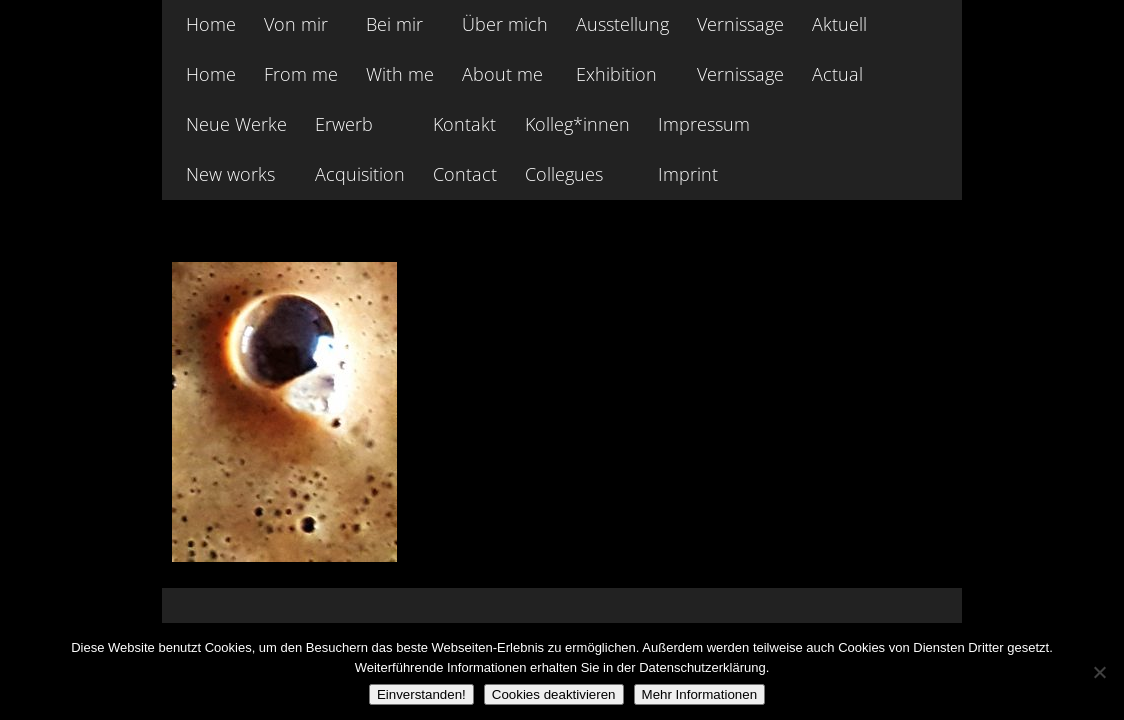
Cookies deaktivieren (554, 694)
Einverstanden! (421, 694)
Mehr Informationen (700, 694)
